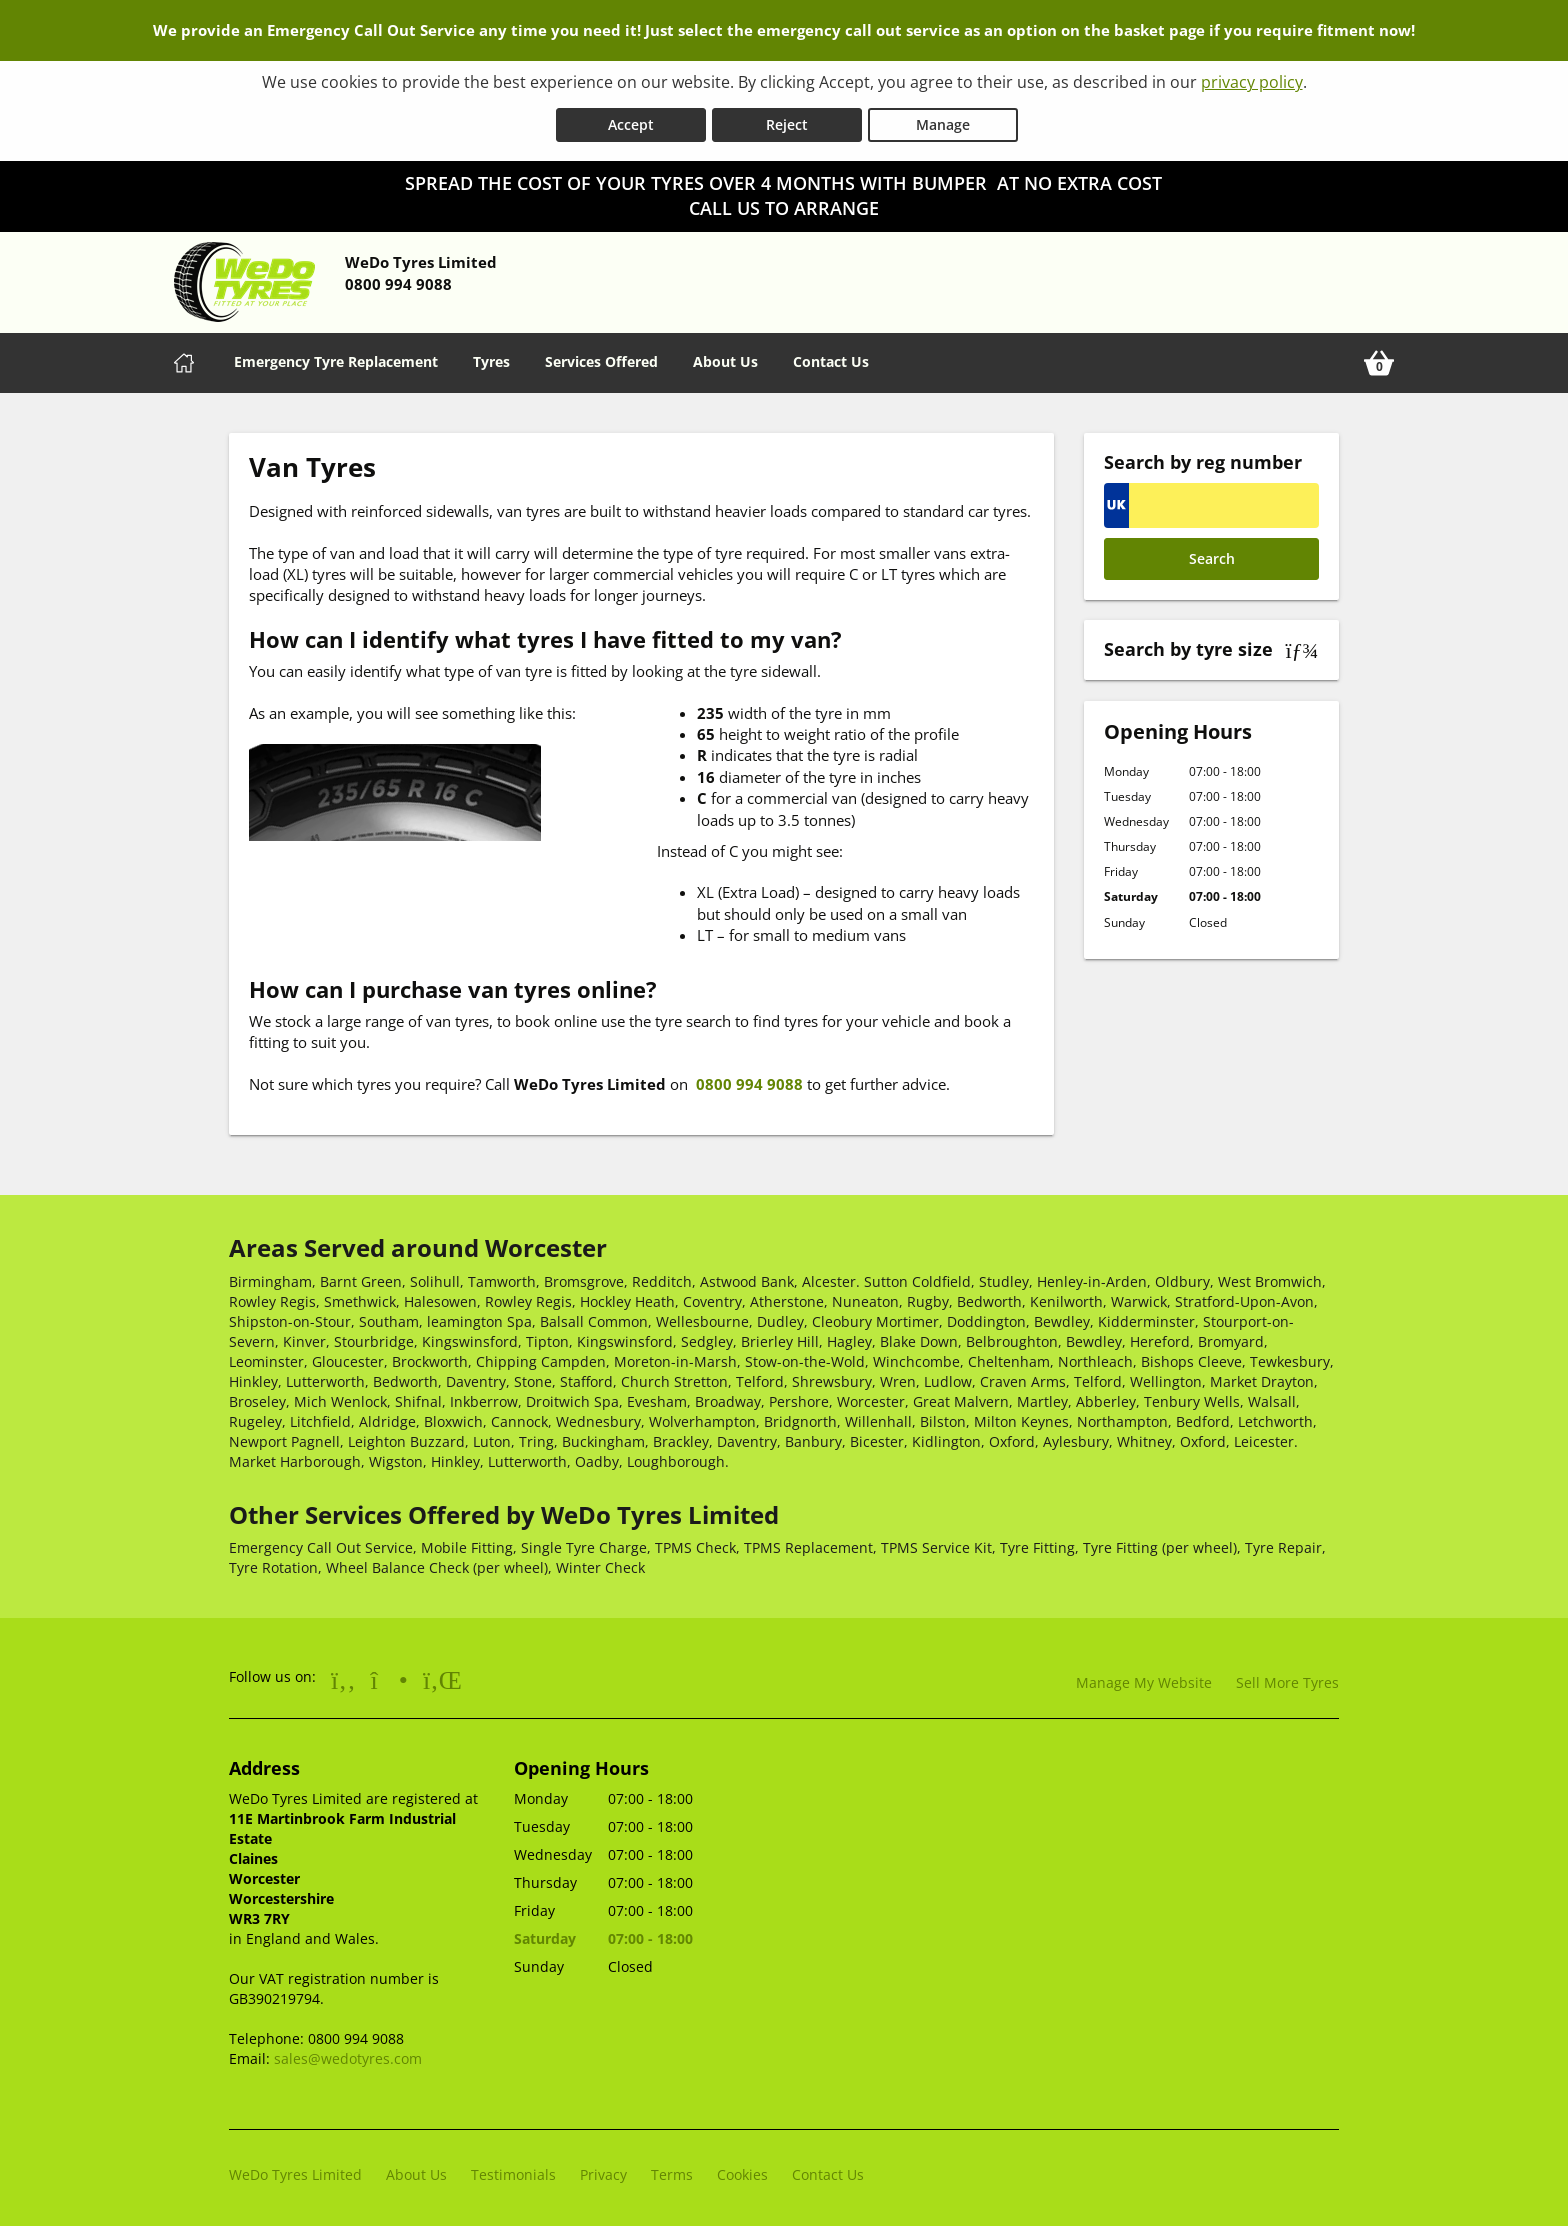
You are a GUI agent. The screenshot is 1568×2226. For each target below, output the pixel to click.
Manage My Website (1144, 1678)
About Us (725, 357)
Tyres (491, 357)
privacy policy (1252, 82)
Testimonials (513, 2170)
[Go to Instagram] (389, 1675)
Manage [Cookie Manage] (943, 119)
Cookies (742, 2170)
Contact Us (831, 357)
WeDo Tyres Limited (295, 2170)
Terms (672, 2170)
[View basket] (1379, 359)
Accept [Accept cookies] (631, 119)
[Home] (184, 359)
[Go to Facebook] (343, 1675)
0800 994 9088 (747, 1080)
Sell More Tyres (1287, 1678)
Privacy (603, 2170)
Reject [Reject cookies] (787, 119)
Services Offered (601, 357)
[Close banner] (1544, 176)
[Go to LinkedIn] (442, 1675)
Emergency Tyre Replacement (336, 357)
